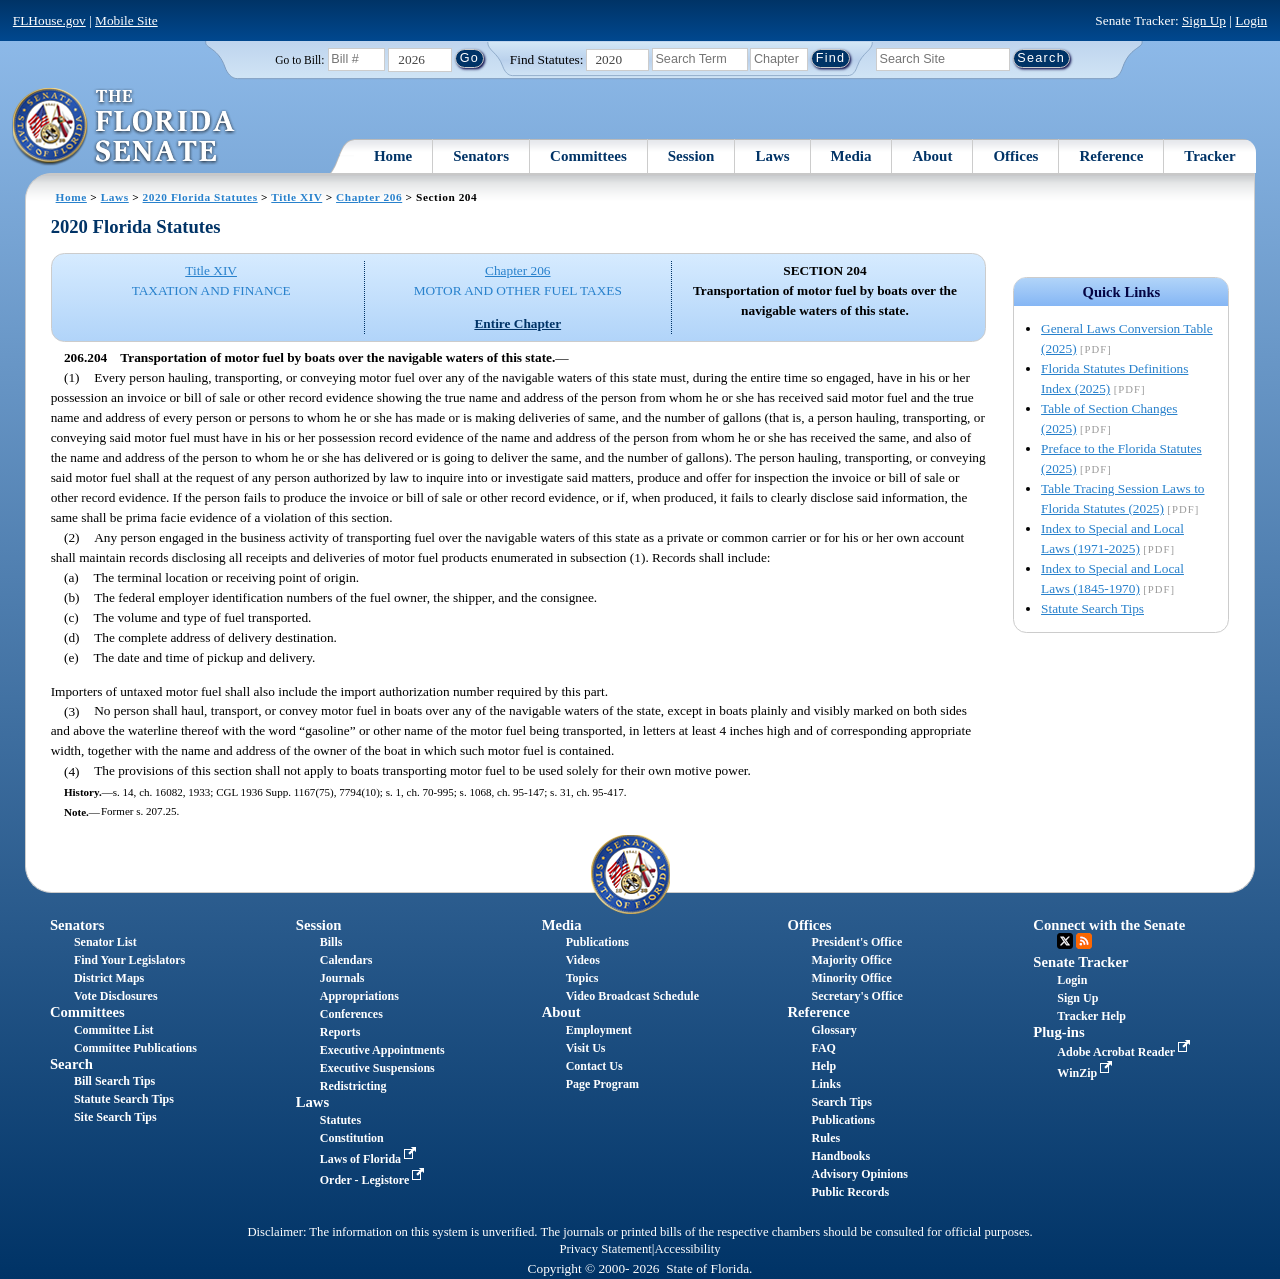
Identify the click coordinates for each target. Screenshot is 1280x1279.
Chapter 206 (369, 197)
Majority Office (851, 960)
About (932, 156)
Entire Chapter (517, 323)
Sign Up (1204, 20)
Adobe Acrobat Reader (1125, 1052)
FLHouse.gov (49, 20)
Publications (597, 942)
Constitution (352, 1138)
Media (851, 156)
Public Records (850, 1192)
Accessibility (688, 1249)
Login (1251, 20)
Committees (588, 156)
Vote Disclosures (116, 996)
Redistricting (353, 1086)
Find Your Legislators (129, 960)
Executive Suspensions (377, 1068)
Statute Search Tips (1092, 608)
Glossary (833, 1030)
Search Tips (841, 1102)
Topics (582, 978)
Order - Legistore (374, 1180)
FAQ (823, 1048)
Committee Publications (135, 1048)
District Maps (109, 978)
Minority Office (851, 978)
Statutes (340, 1120)
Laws (772, 156)
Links (825, 1084)
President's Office (856, 942)
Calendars (346, 960)
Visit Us (586, 1048)
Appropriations (359, 996)
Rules (825, 1138)
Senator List (105, 942)
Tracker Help (1091, 1016)
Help (823, 1066)
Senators (481, 156)
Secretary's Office (856, 996)
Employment (599, 1030)
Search (71, 1064)
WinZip (1086, 1073)
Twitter (1065, 941)
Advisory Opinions (859, 1174)
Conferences (351, 1014)
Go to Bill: (299, 60)
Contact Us (594, 1066)
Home (393, 156)
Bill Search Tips (114, 1081)
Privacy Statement (605, 1249)
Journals (342, 978)
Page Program (602, 1084)
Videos (583, 960)
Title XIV (296, 197)
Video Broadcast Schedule (632, 996)
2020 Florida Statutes (200, 197)
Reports (340, 1032)
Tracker (1209, 156)
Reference (1111, 156)
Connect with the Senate (1109, 925)
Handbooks (840, 1156)
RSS (1084, 941)
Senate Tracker (1080, 962)
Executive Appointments (382, 1050)
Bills (331, 942)
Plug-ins (1058, 1032)
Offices (1015, 156)
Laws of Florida (370, 1159)
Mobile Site (126, 20)
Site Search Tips (115, 1117)
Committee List (114, 1030)
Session (691, 156)
